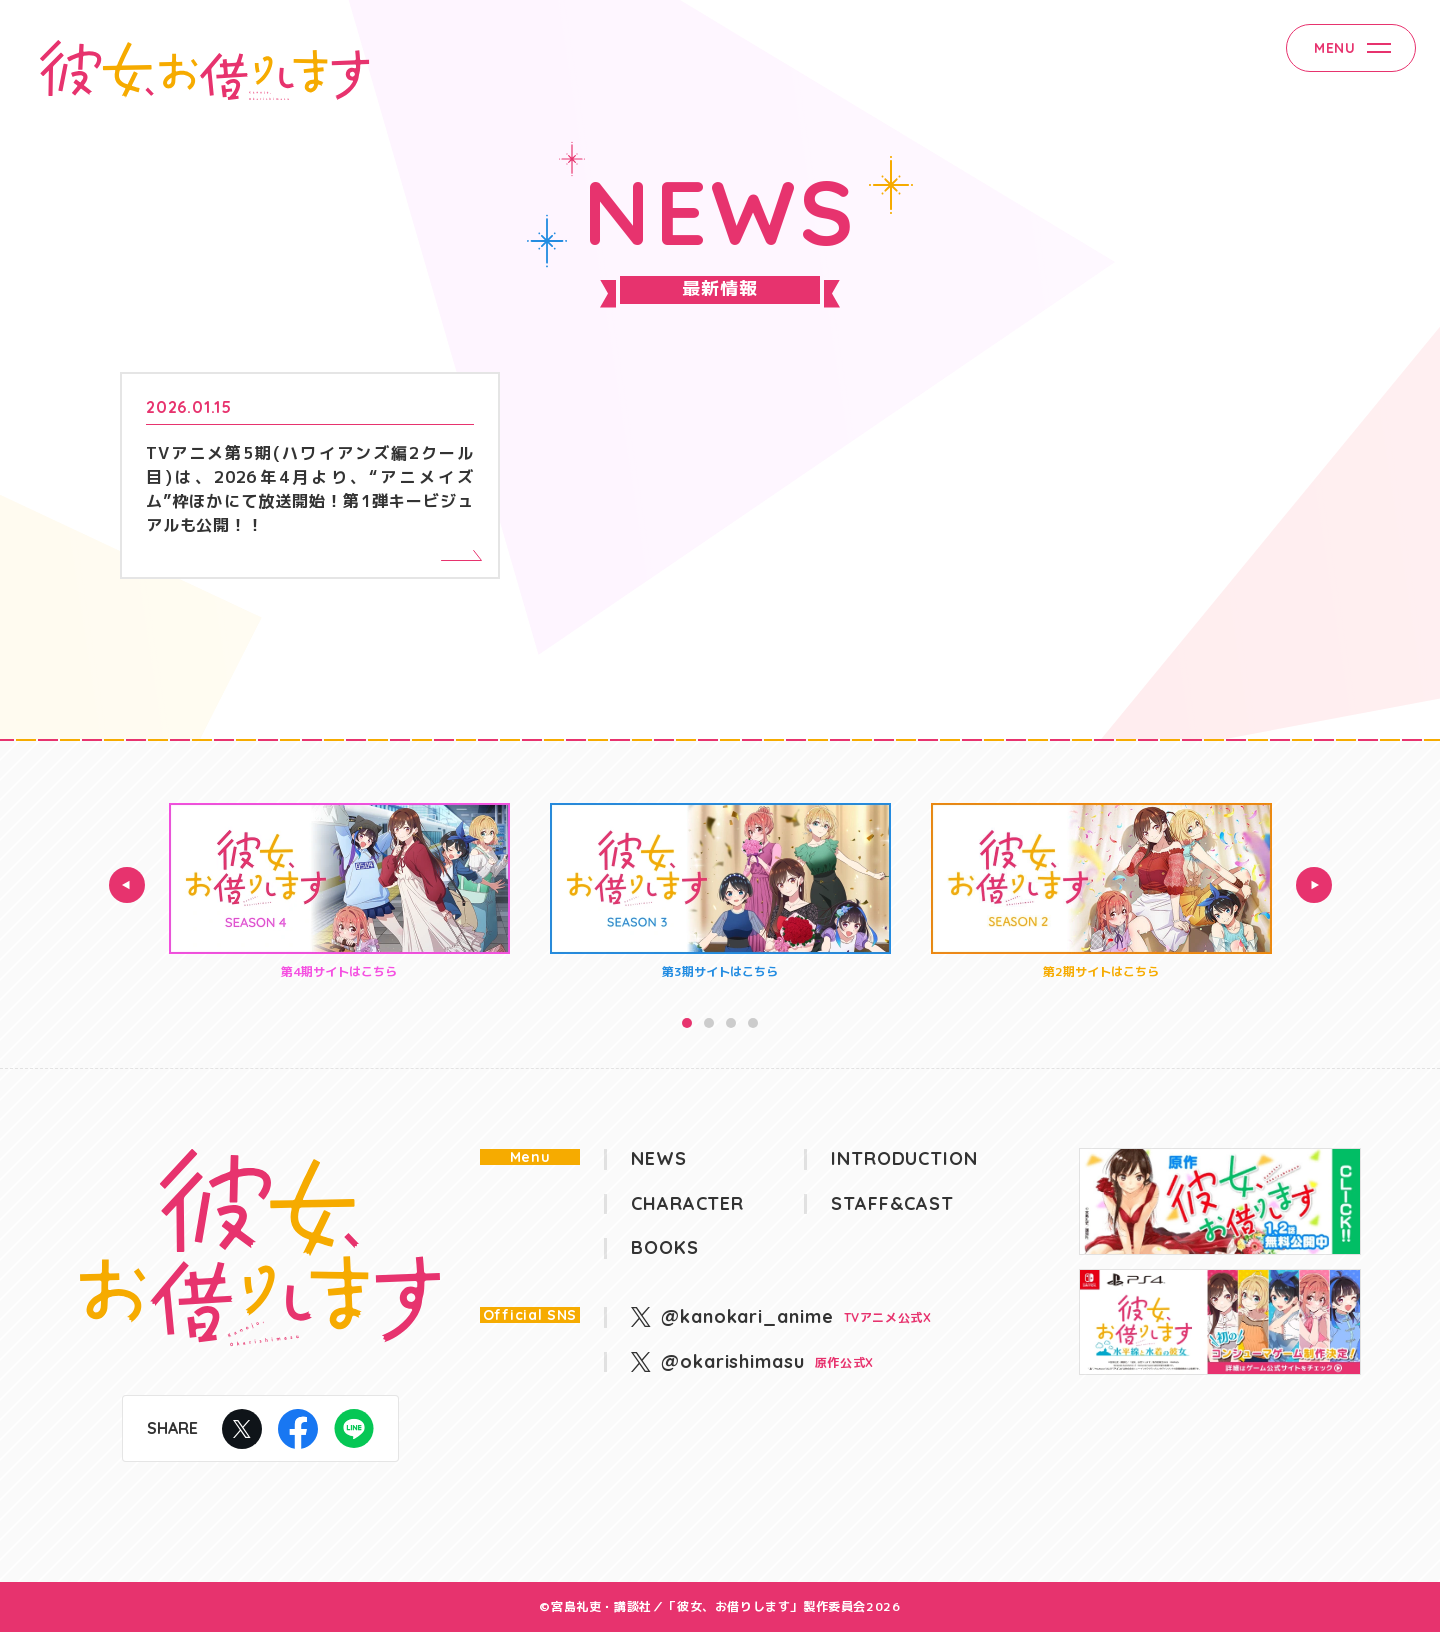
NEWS (659, 1159)
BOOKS (665, 1248)
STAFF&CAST (892, 1204)
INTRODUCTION (904, 1159)
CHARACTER (687, 1204)
